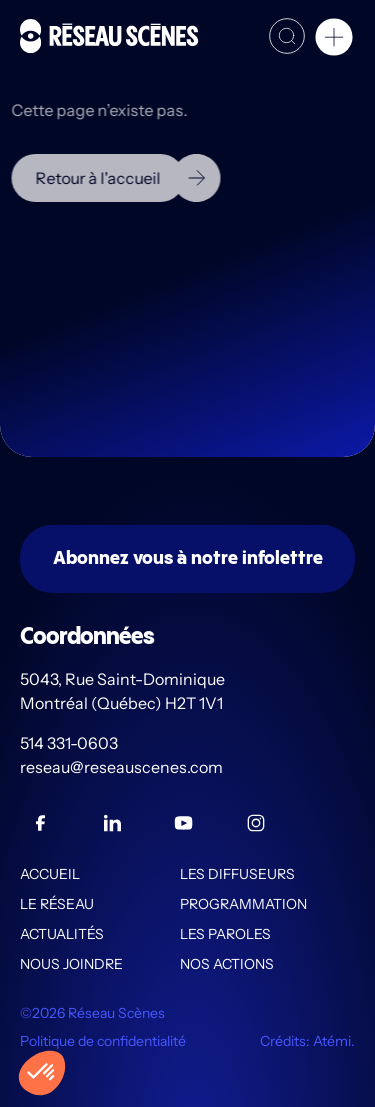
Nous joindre (71, 964)
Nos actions (227, 964)
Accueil (50, 874)
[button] (334, 40)
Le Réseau (57, 904)
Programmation (243, 904)
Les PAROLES (225, 934)
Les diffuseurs (237, 874)
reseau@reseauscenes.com (123, 767)
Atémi (332, 1041)
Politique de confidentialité (103, 1041)
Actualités (62, 934)
